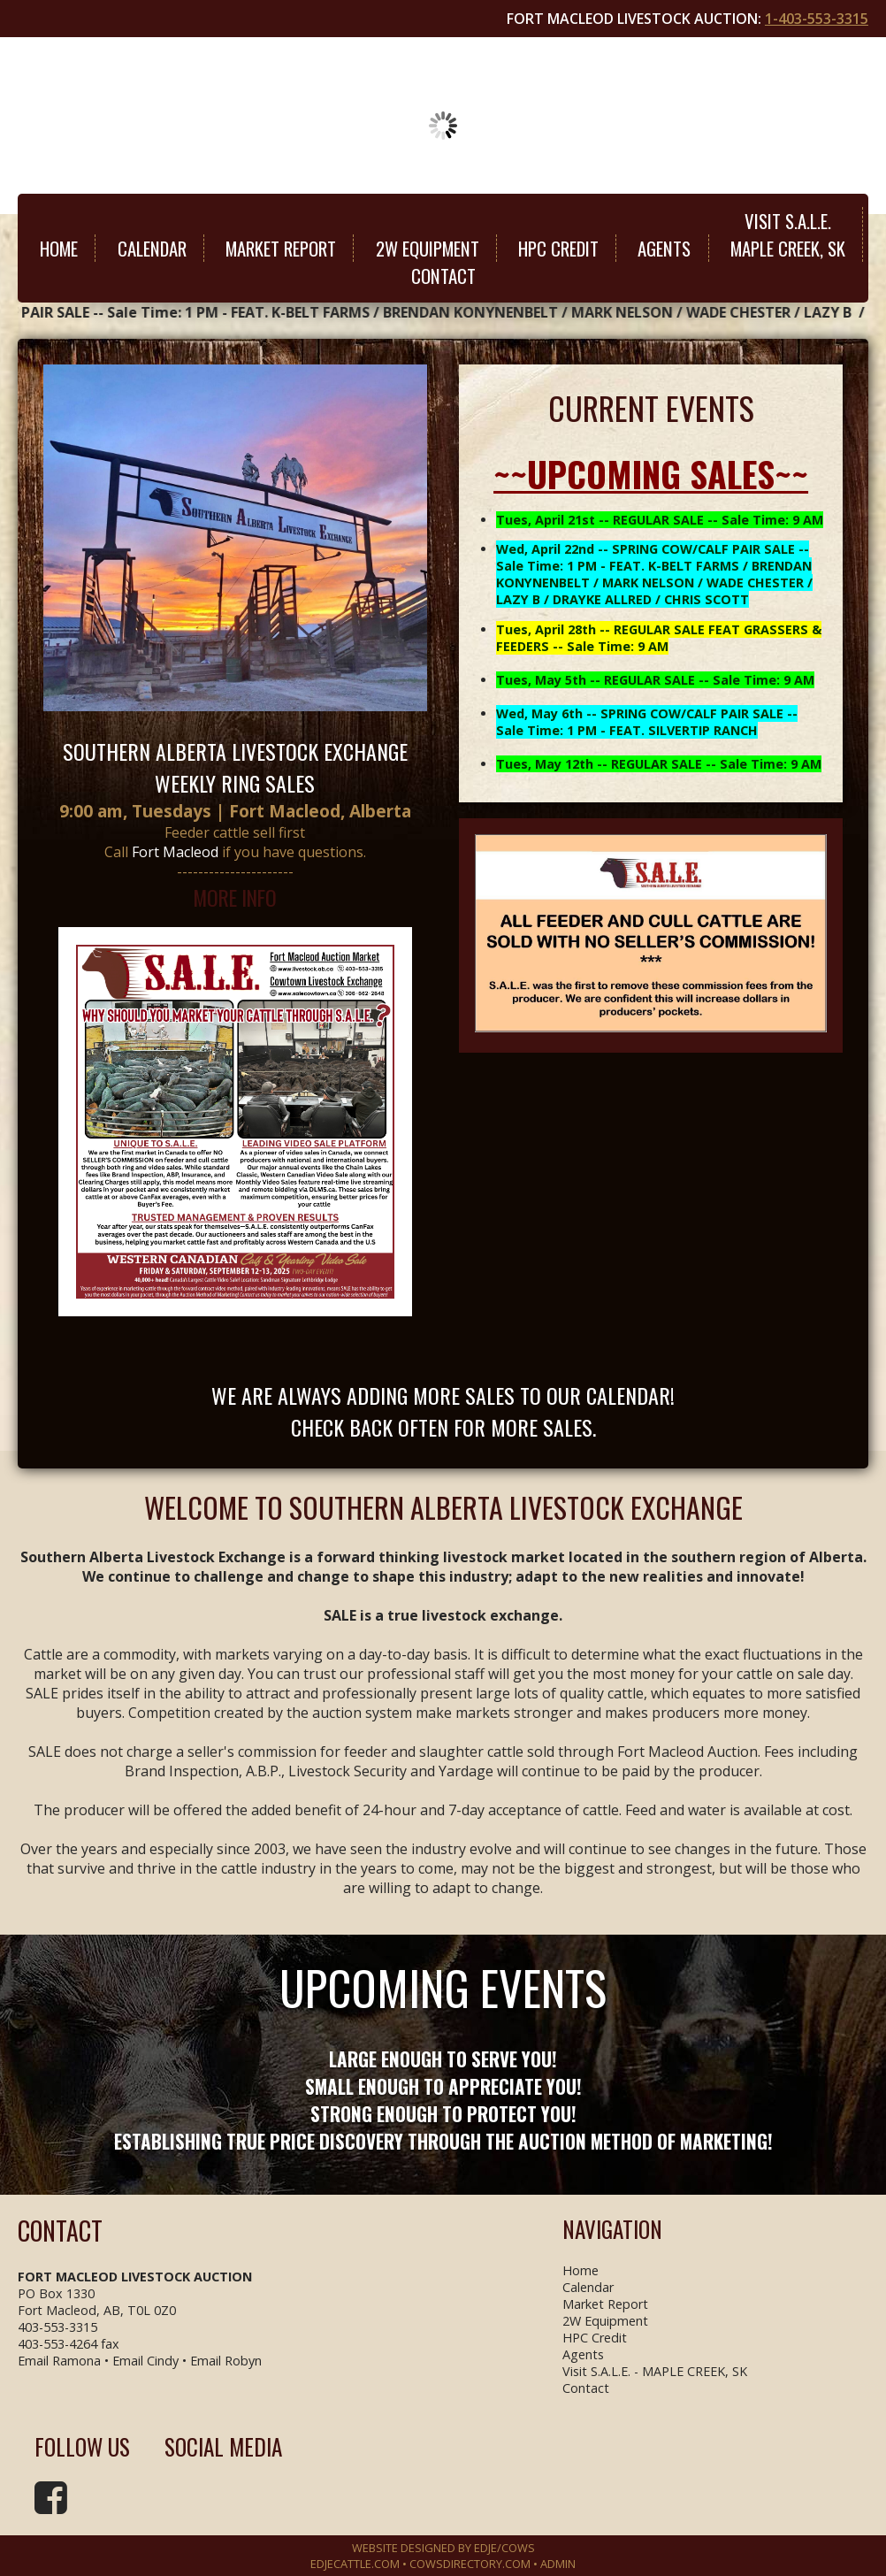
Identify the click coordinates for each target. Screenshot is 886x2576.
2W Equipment (427, 248)
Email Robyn (226, 2360)
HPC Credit (558, 248)
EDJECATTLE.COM (355, 2564)
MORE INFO (234, 897)
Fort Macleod (175, 852)
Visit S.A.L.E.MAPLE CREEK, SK (787, 234)
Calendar (152, 248)
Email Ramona (59, 2360)
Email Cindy (145, 2360)
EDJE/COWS (504, 2548)
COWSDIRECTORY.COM (470, 2564)
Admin (558, 2564)
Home (59, 248)
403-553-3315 (57, 2327)
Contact (443, 275)
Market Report (280, 248)
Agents (664, 248)
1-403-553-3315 (816, 18)
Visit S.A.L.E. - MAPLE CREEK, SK (654, 2371)
